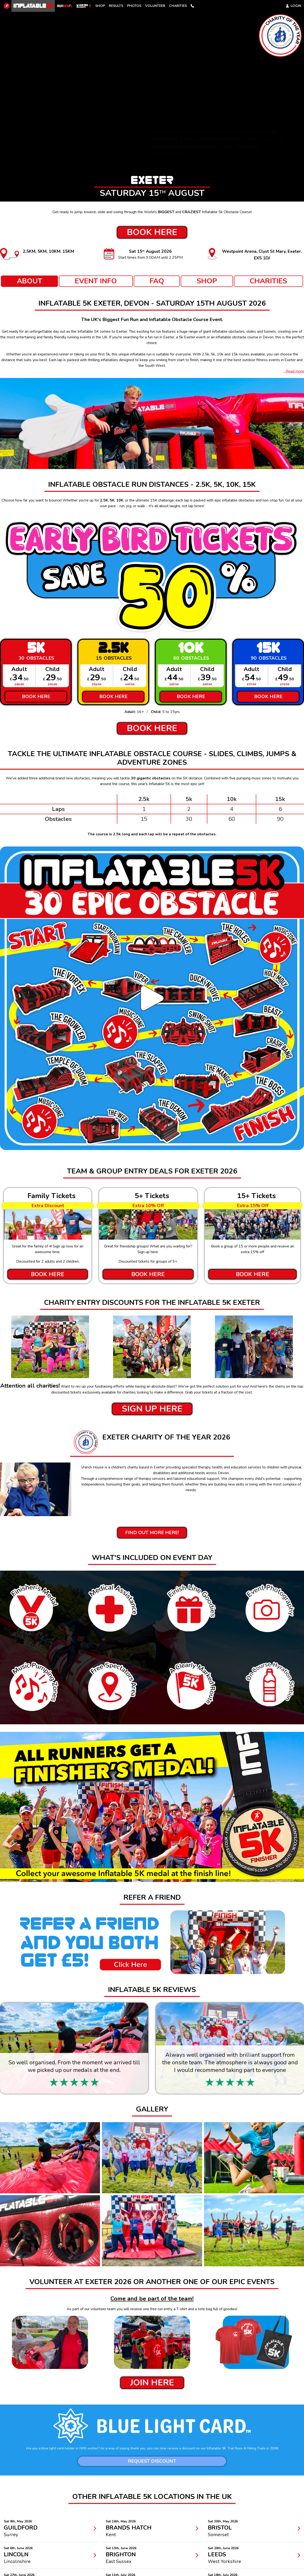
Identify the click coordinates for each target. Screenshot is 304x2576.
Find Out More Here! (152, 1532)
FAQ (157, 281)
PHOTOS (134, 6)
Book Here (152, 232)
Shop (207, 281)
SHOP (100, 6)
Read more (295, 371)
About (29, 281)
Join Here (152, 2382)
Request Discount (152, 2461)
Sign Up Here (152, 1409)
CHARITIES (178, 6)
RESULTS (116, 6)
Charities (268, 281)
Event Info (96, 281)
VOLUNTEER (155, 6)
